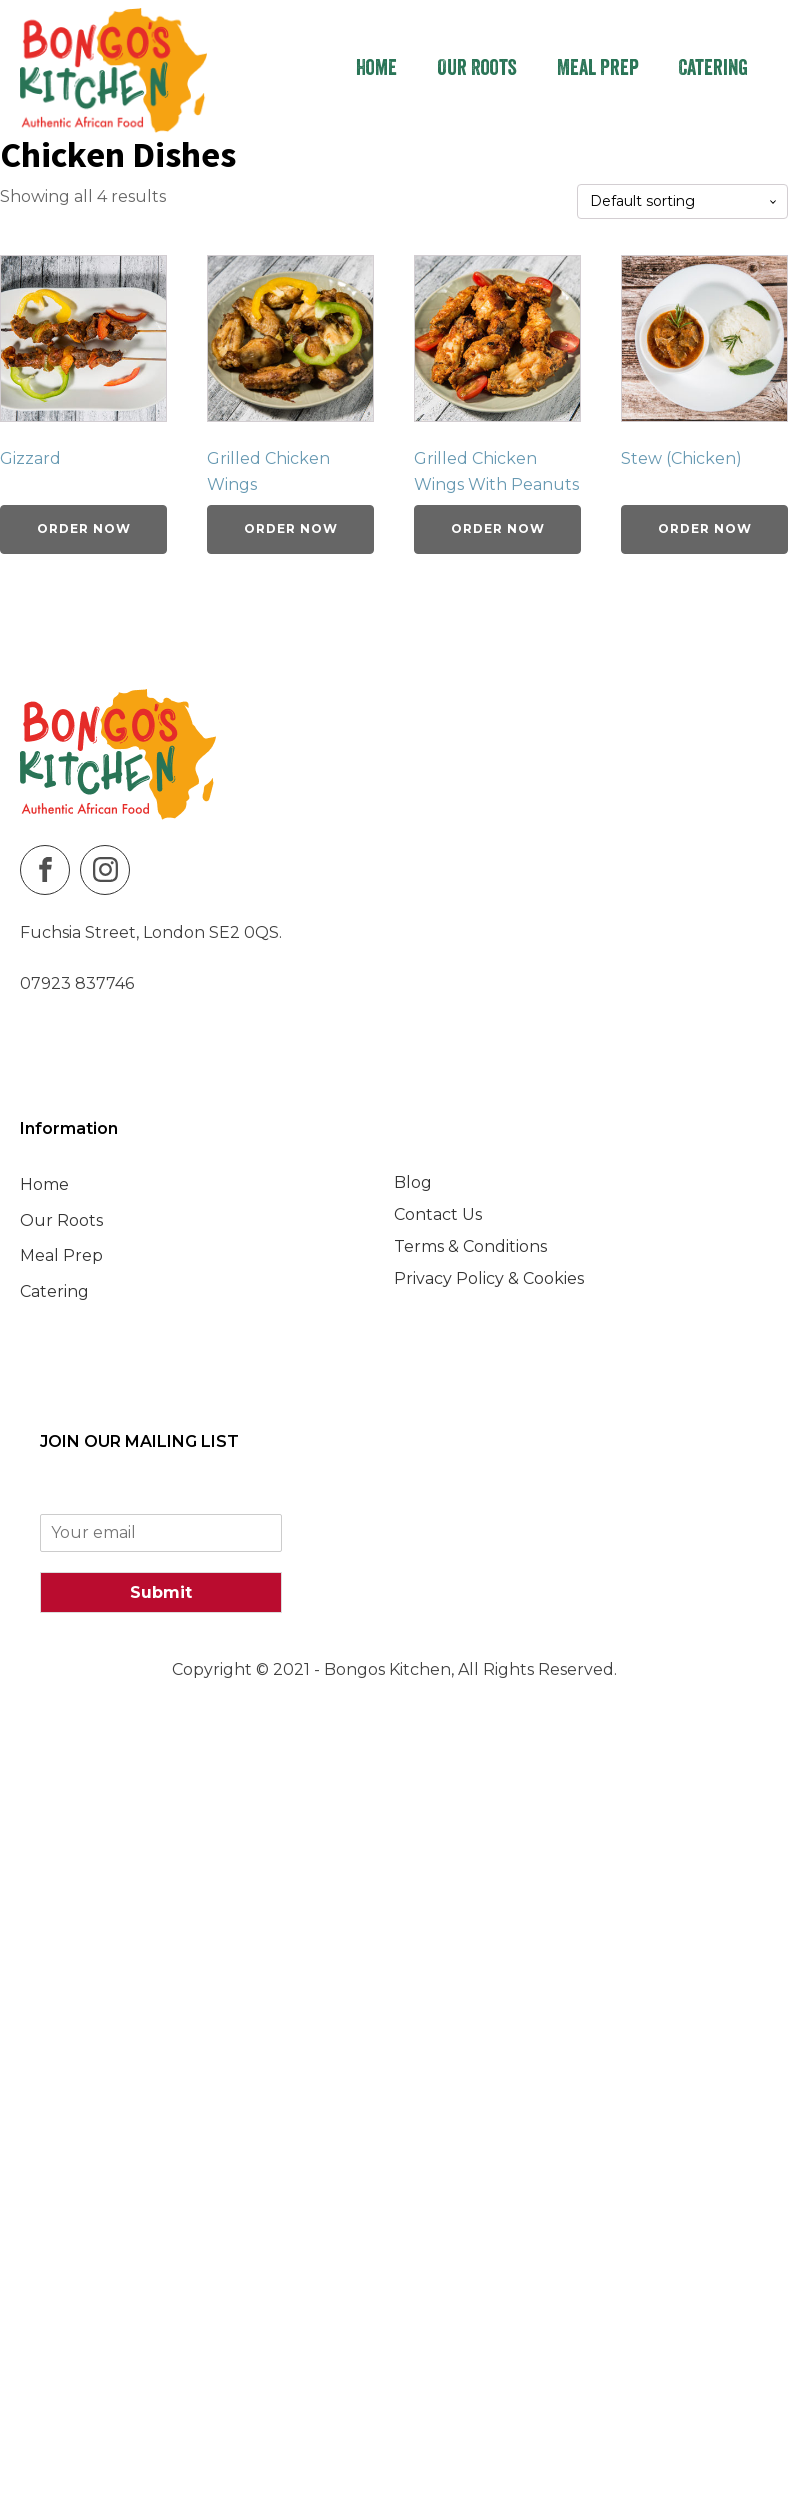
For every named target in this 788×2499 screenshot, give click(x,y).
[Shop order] (682, 201)
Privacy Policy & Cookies (489, 1278)
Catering (713, 70)
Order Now (84, 528)
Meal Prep (598, 70)
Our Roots (477, 70)
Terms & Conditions (470, 1246)
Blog (413, 1182)
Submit (161, 1592)
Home (376, 70)
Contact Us (438, 1214)
